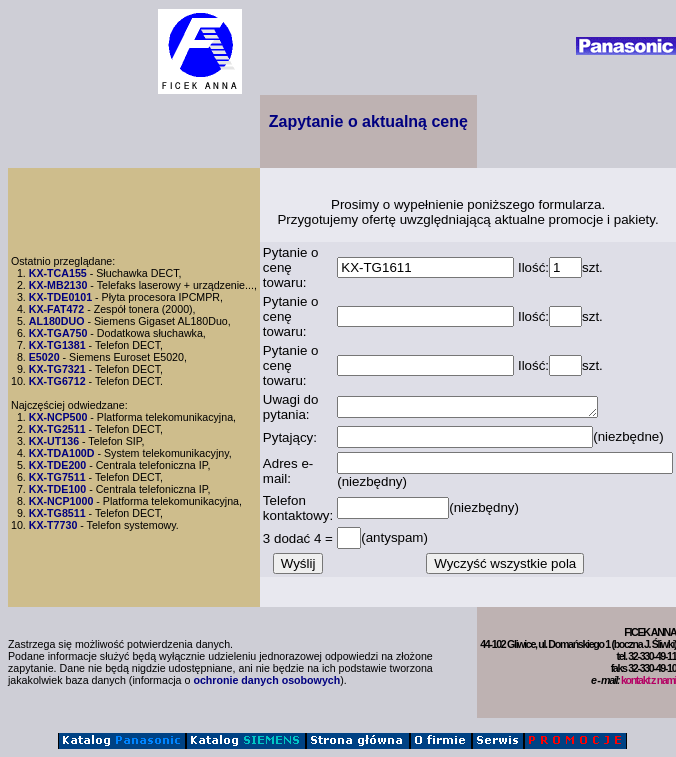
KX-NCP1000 (61, 501)
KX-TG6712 (57, 381)
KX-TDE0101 (60, 297)
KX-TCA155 (58, 273)
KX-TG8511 (57, 513)
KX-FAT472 (56, 309)
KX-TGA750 (58, 333)
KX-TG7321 (57, 369)
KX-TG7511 (57, 477)
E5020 (44, 357)
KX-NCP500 (58, 417)
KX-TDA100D (62, 453)
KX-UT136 (54, 441)
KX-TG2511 (57, 429)
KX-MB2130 (58, 285)
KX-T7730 (53, 525)
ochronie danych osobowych (266, 680)
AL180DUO (57, 321)
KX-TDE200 (57, 465)
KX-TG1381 (57, 345)
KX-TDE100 (57, 489)
